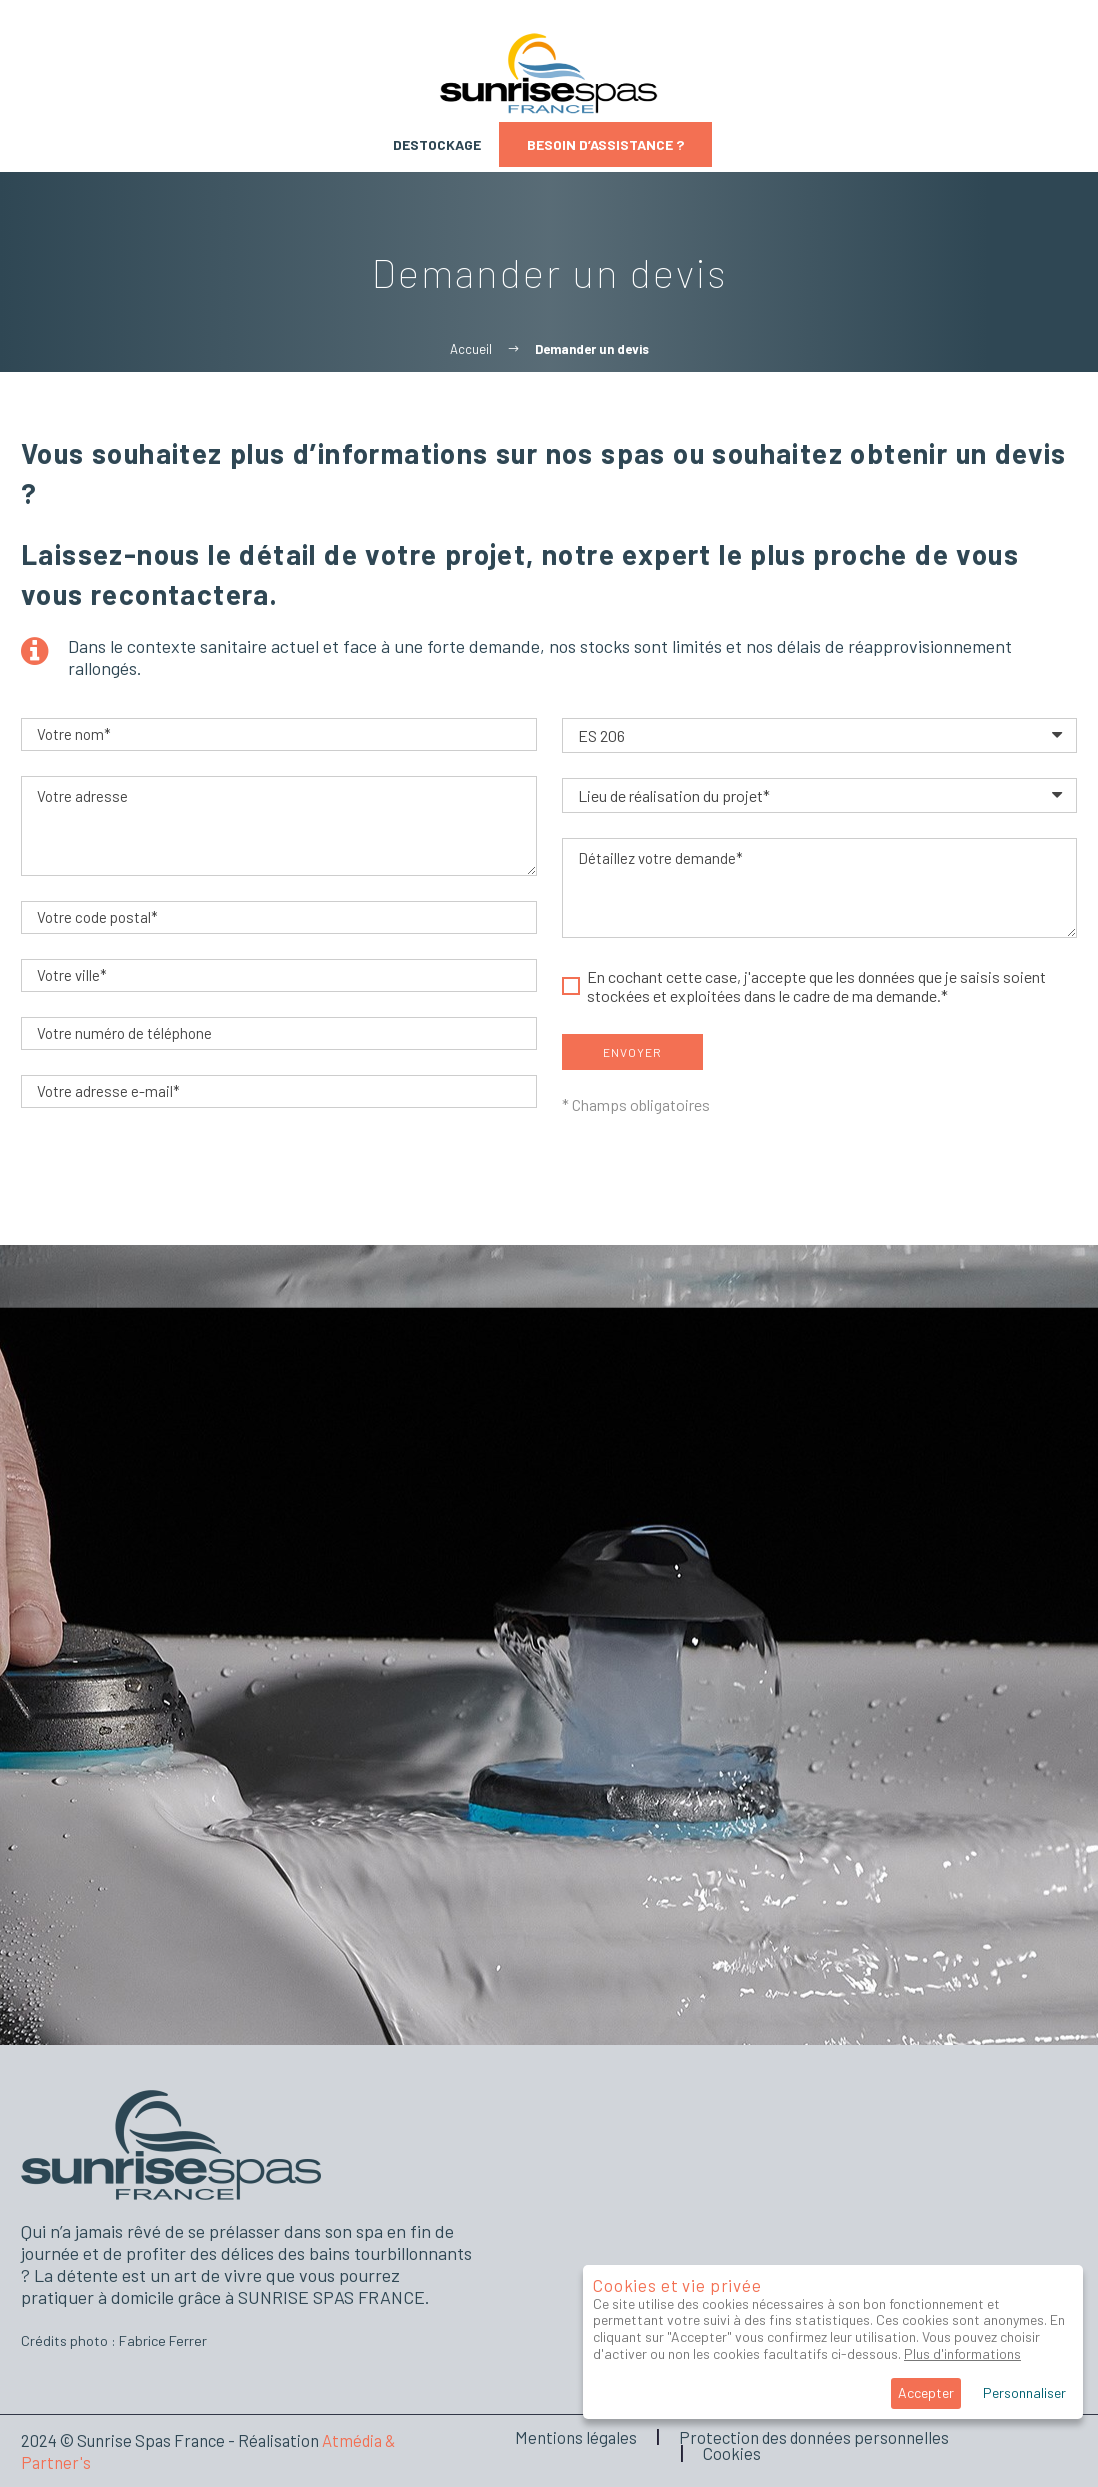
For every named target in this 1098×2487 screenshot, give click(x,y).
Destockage (437, 144)
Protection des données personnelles (814, 2437)
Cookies (732, 2453)
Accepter (926, 2392)
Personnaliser (1024, 2392)
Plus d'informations (962, 2353)
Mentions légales (576, 2437)
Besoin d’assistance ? (605, 144)
